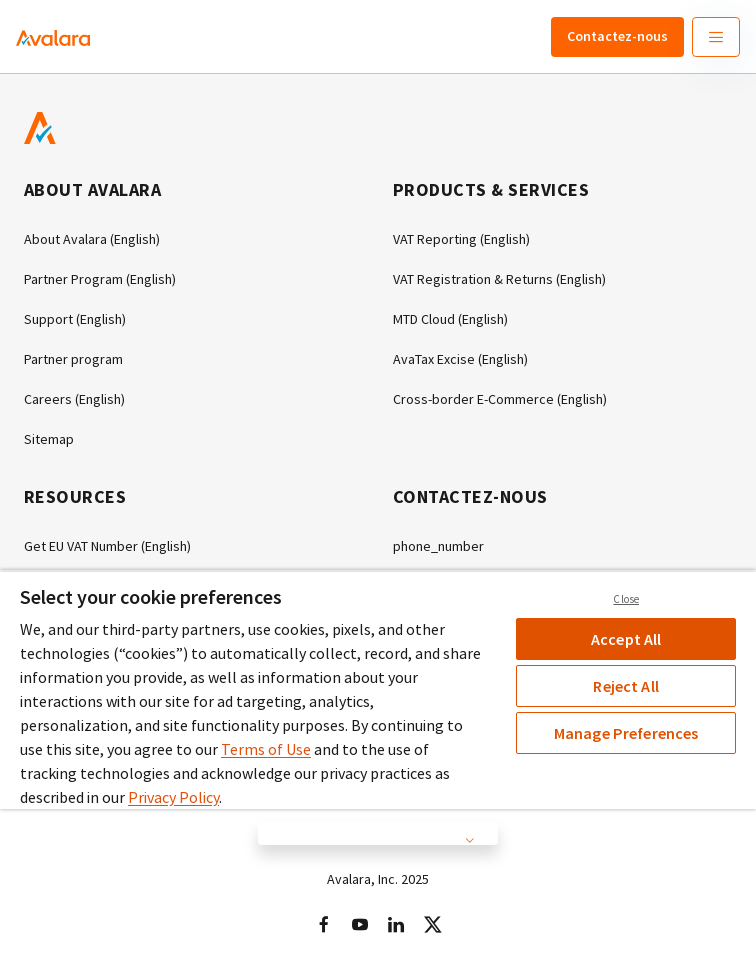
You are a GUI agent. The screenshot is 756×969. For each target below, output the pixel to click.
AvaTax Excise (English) (460, 359)
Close (626, 599)
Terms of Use (266, 749)
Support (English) (75, 319)
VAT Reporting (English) (461, 239)
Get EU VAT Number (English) (107, 546)
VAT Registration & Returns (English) (499, 279)
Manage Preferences (626, 733)
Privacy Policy (173, 797)
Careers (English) (74, 399)
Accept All (626, 639)
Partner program (73, 359)
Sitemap (49, 439)
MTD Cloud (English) (450, 319)
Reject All (626, 686)
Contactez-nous (617, 36)
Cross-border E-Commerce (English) (500, 399)
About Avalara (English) (92, 239)
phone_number (438, 546)
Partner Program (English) (100, 279)
